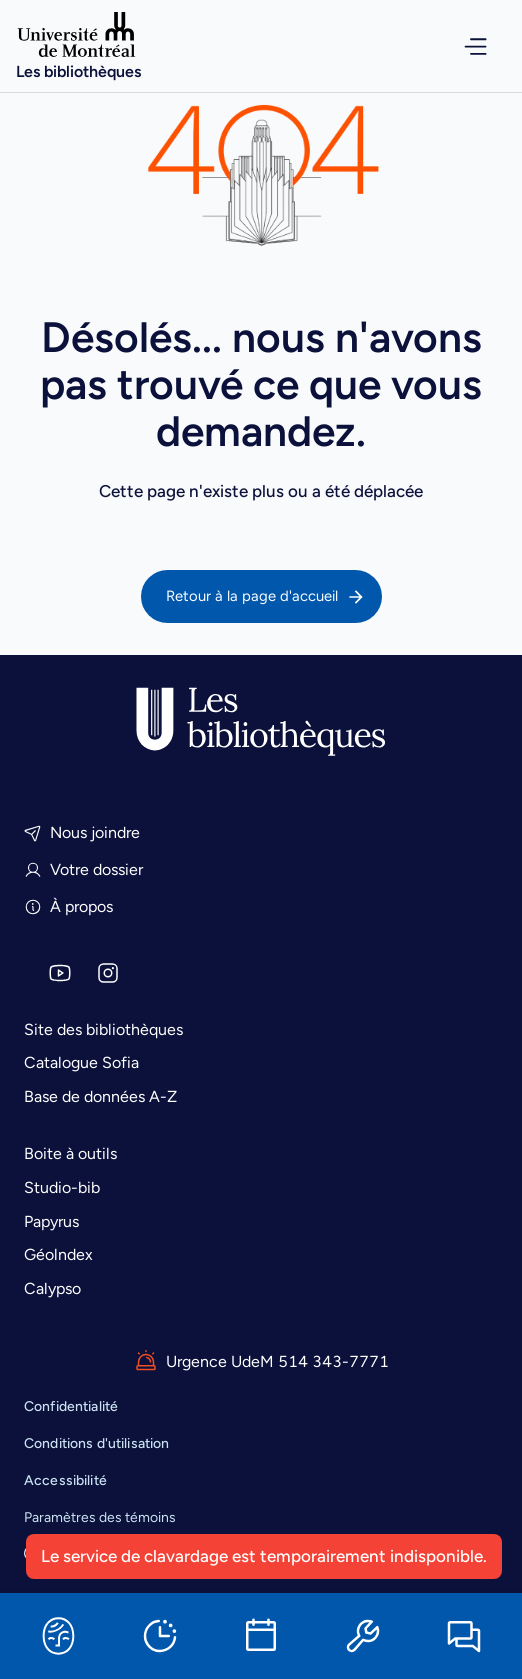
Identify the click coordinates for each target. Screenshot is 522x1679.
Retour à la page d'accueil (266, 597)
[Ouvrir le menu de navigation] (462, 46)
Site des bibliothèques (103, 1029)
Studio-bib (62, 1187)
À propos (68, 906)
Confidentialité (71, 1406)
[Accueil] (78, 46)
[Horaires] (160, 1636)
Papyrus (51, 1221)
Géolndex (58, 1254)
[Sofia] (58, 1636)
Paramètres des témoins (100, 1518)
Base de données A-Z (100, 1096)
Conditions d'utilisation (96, 1443)
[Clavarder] (464, 1636)
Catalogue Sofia (81, 1062)
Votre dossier (83, 869)
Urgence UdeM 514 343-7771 (261, 1362)
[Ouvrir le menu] (462, 46)
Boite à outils (70, 1153)
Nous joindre (82, 832)
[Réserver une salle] (261, 1636)
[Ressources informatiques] (363, 1636)
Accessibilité (65, 1480)
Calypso (52, 1288)
